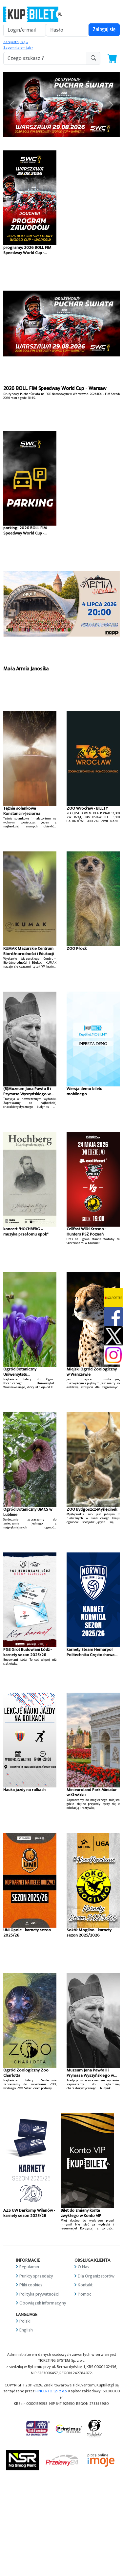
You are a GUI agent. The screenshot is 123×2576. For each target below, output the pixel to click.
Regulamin (29, 2267)
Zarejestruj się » (15, 42)
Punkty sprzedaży (36, 2276)
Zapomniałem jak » (18, 48)
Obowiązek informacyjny (42, 2303)
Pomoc (84, 2294)
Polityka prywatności (39, 2294)
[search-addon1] (45, 58)
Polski (25, 2321)
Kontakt (85, 2285)
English (26, 2330)
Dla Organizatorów (96, 2276)
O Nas (83, 2267)
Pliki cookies (30, 2285)
